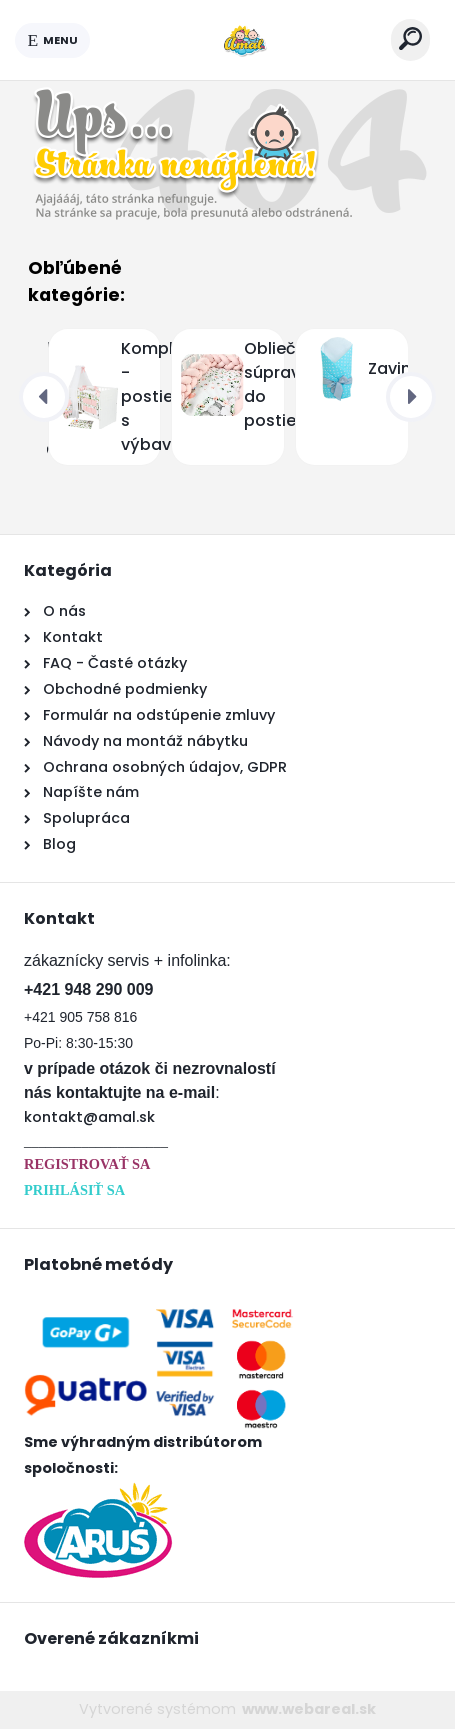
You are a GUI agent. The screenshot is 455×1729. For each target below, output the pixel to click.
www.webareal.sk (309, 1709)
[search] (410, 38)
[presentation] (44, 397)
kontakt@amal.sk (89, 1117)
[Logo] (241, 40)
